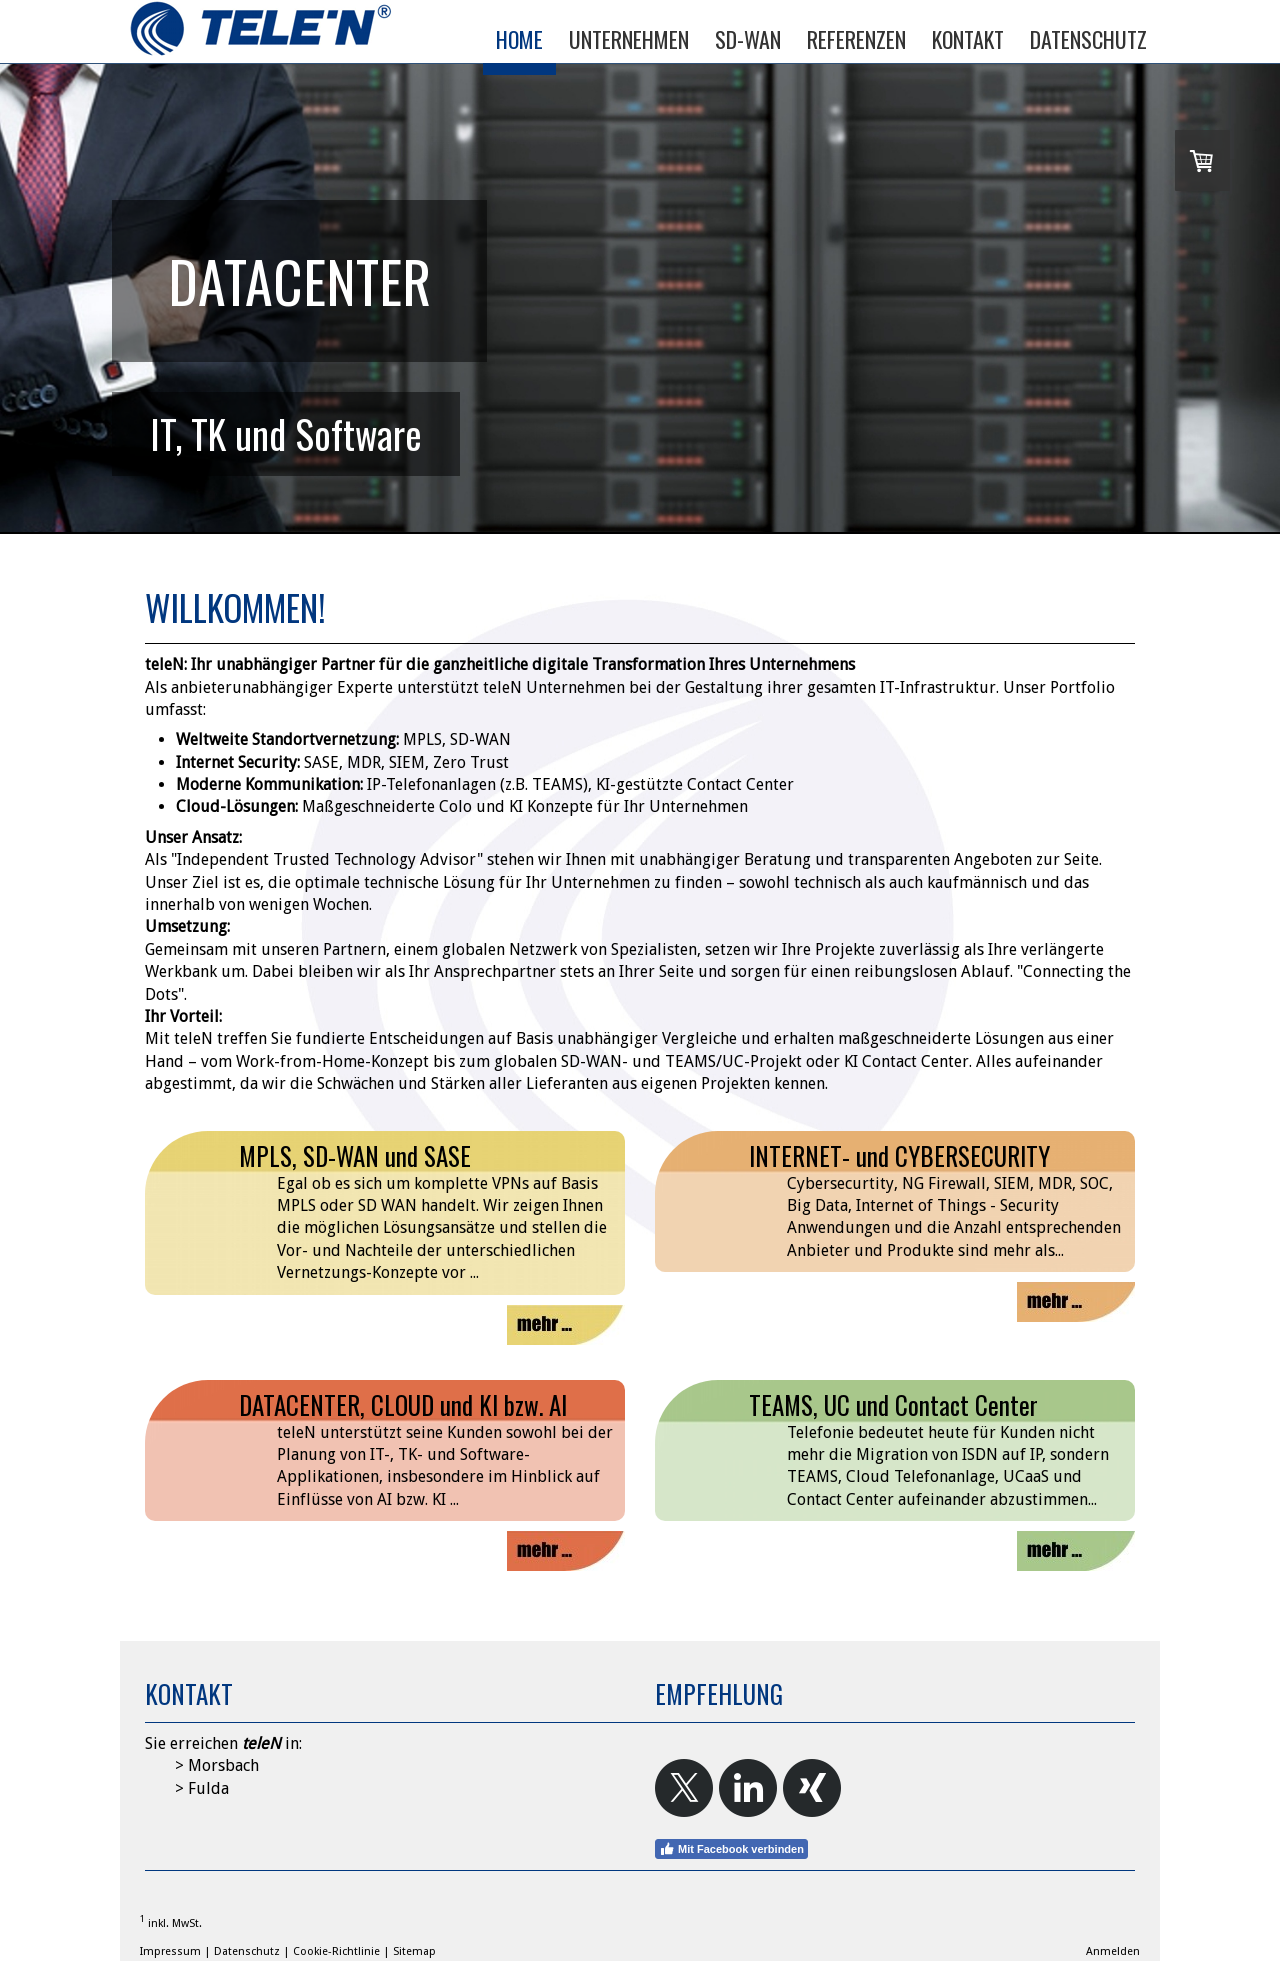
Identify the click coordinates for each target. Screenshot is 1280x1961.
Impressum (170, 1951)
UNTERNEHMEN (629, 39)
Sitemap (414, 1951)
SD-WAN (748, 39)
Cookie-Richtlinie (336, 1951)
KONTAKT (968, 39)
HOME (519, 39)
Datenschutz (247, 1951)
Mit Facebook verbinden (731, 1849)
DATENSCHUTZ (1088, 39)
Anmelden (1113, 1951)
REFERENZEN (856, 39)
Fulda (208, 1788)
